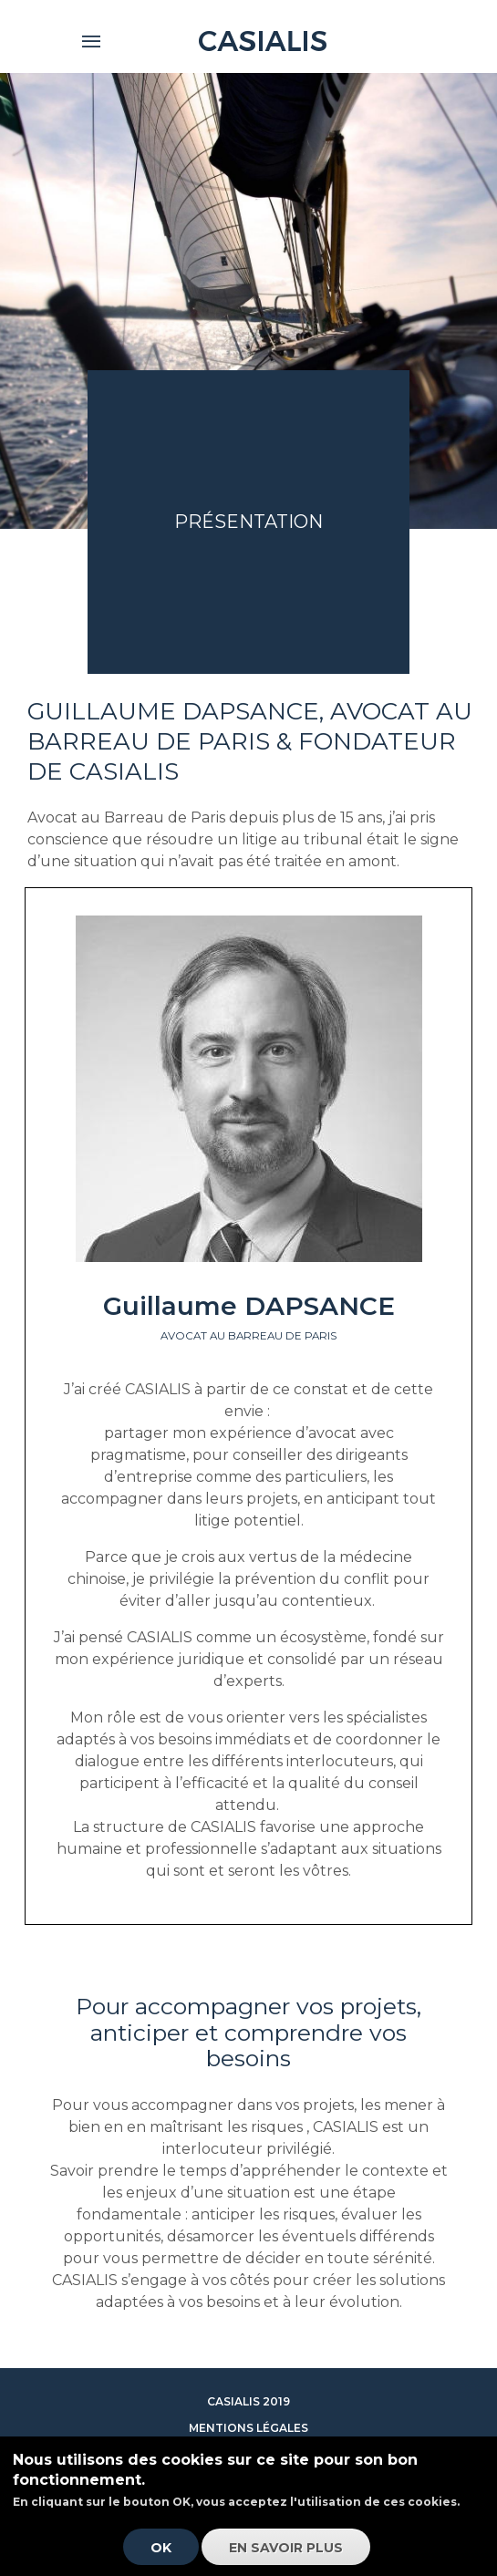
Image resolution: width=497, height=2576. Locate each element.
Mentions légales (248, 2428)
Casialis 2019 (248, 2401)
